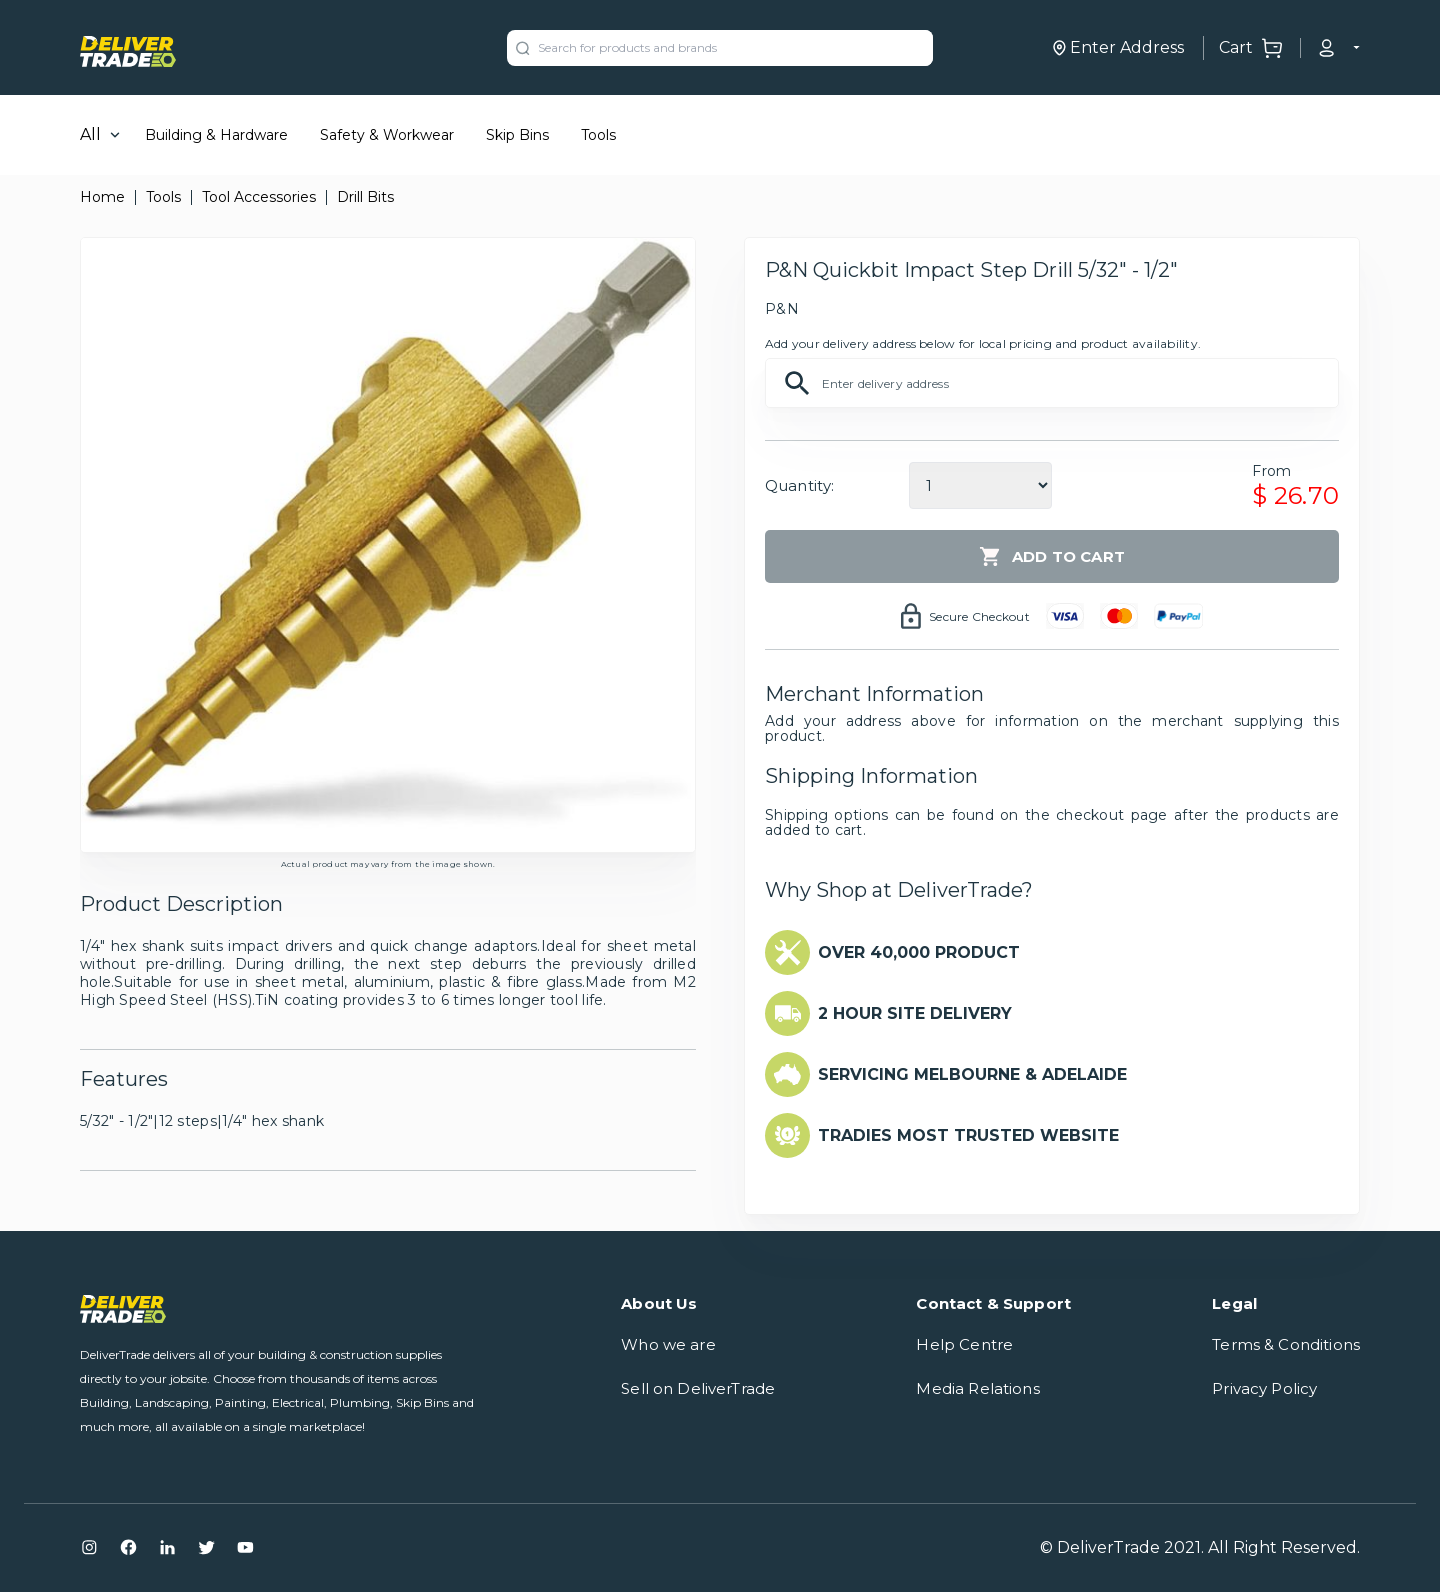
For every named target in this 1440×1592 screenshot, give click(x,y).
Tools (598, 135)
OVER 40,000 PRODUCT (919, 952)
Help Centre (964, 1344)
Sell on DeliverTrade (698, 1388)
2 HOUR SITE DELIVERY (915, 1013)
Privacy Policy (1264, 1388)
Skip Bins (517, 135)
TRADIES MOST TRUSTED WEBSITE (968, 1135)
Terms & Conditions (1286, 1344)
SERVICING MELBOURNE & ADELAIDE (972, 1074)
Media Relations (977, 1388)
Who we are (668, 1344)
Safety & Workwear (387, 135)
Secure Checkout (979, 616)
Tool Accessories (259, 197)
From (1271, 471)
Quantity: (799, 485)
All (90, 134)
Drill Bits (365, 197)
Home (102, 197)
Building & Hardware (216, 135)
